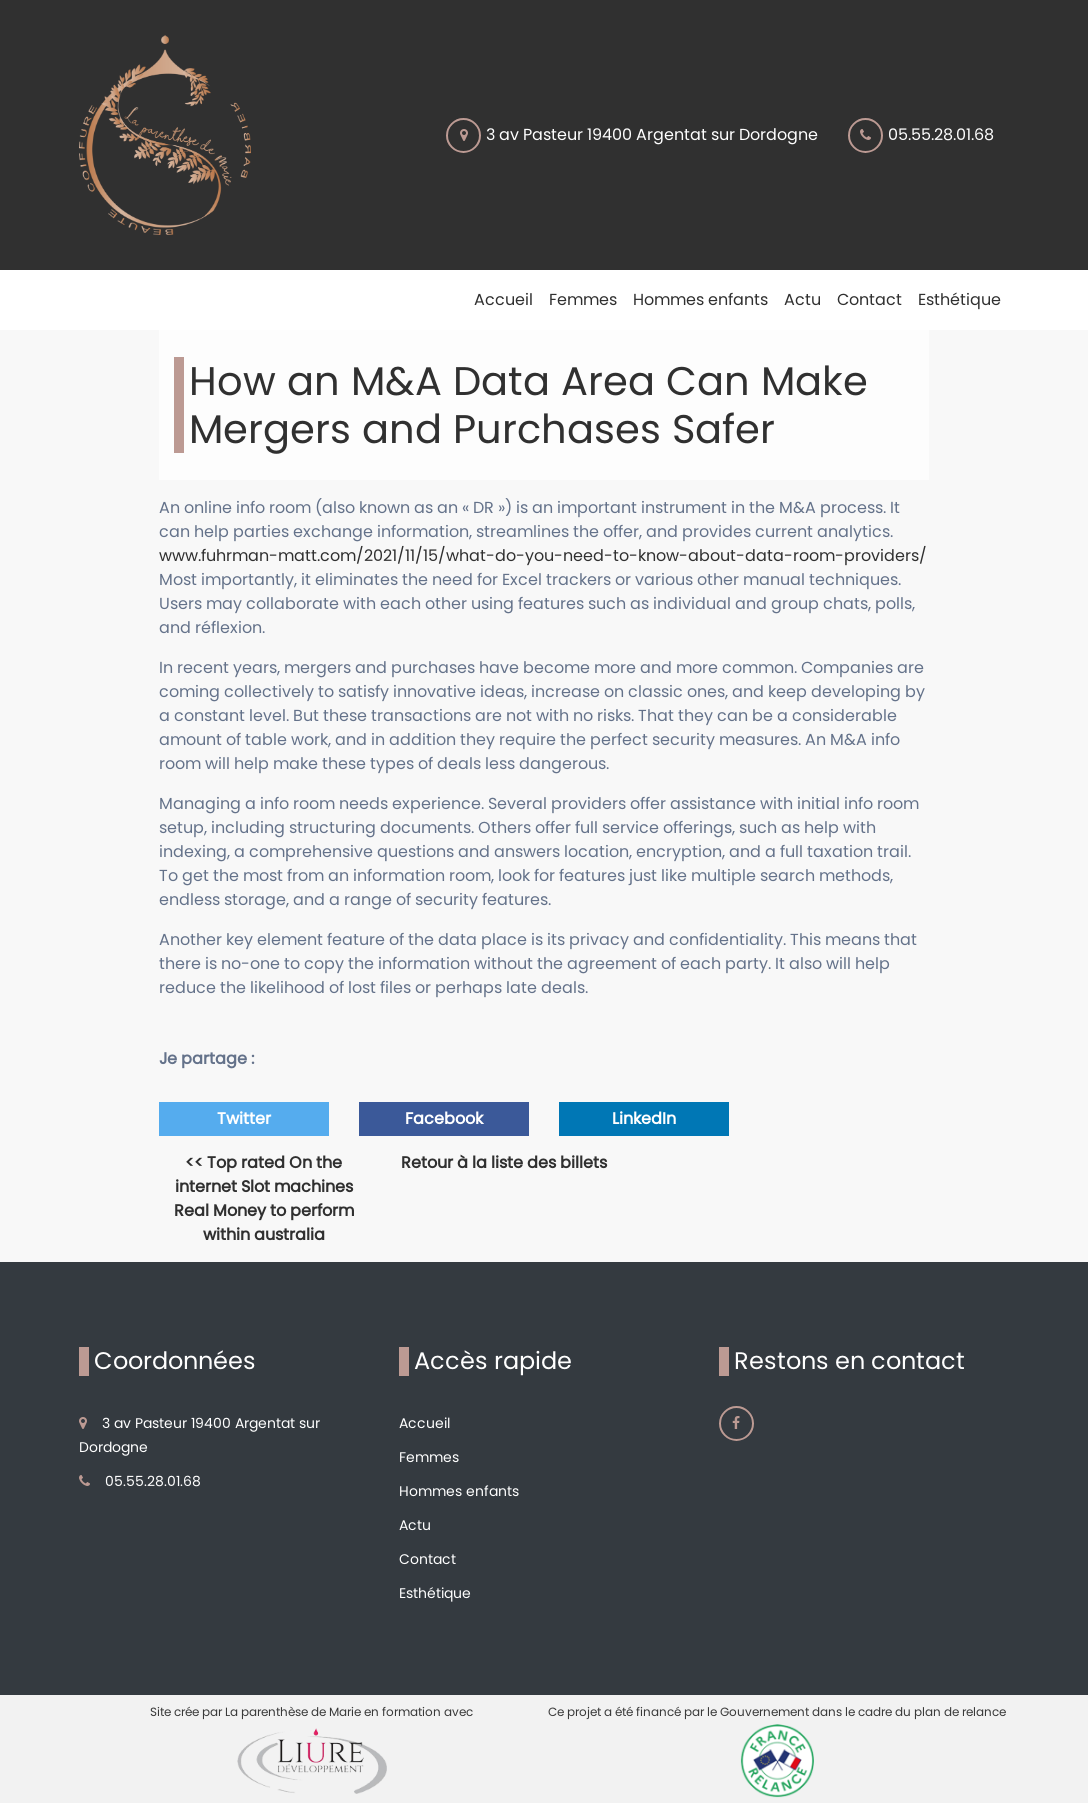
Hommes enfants (459, 1491)
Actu (415, 1525)
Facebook (444, 1118)
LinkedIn (644, 1118)
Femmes (429, 1457)
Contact (427, 1559)
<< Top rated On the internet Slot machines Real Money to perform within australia (264, 1198)
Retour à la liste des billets (504, 1162)
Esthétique (435, 1593)
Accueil (424, 1423)
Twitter (244, 1118)
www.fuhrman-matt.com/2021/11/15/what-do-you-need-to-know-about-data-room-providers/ (543, 555)
